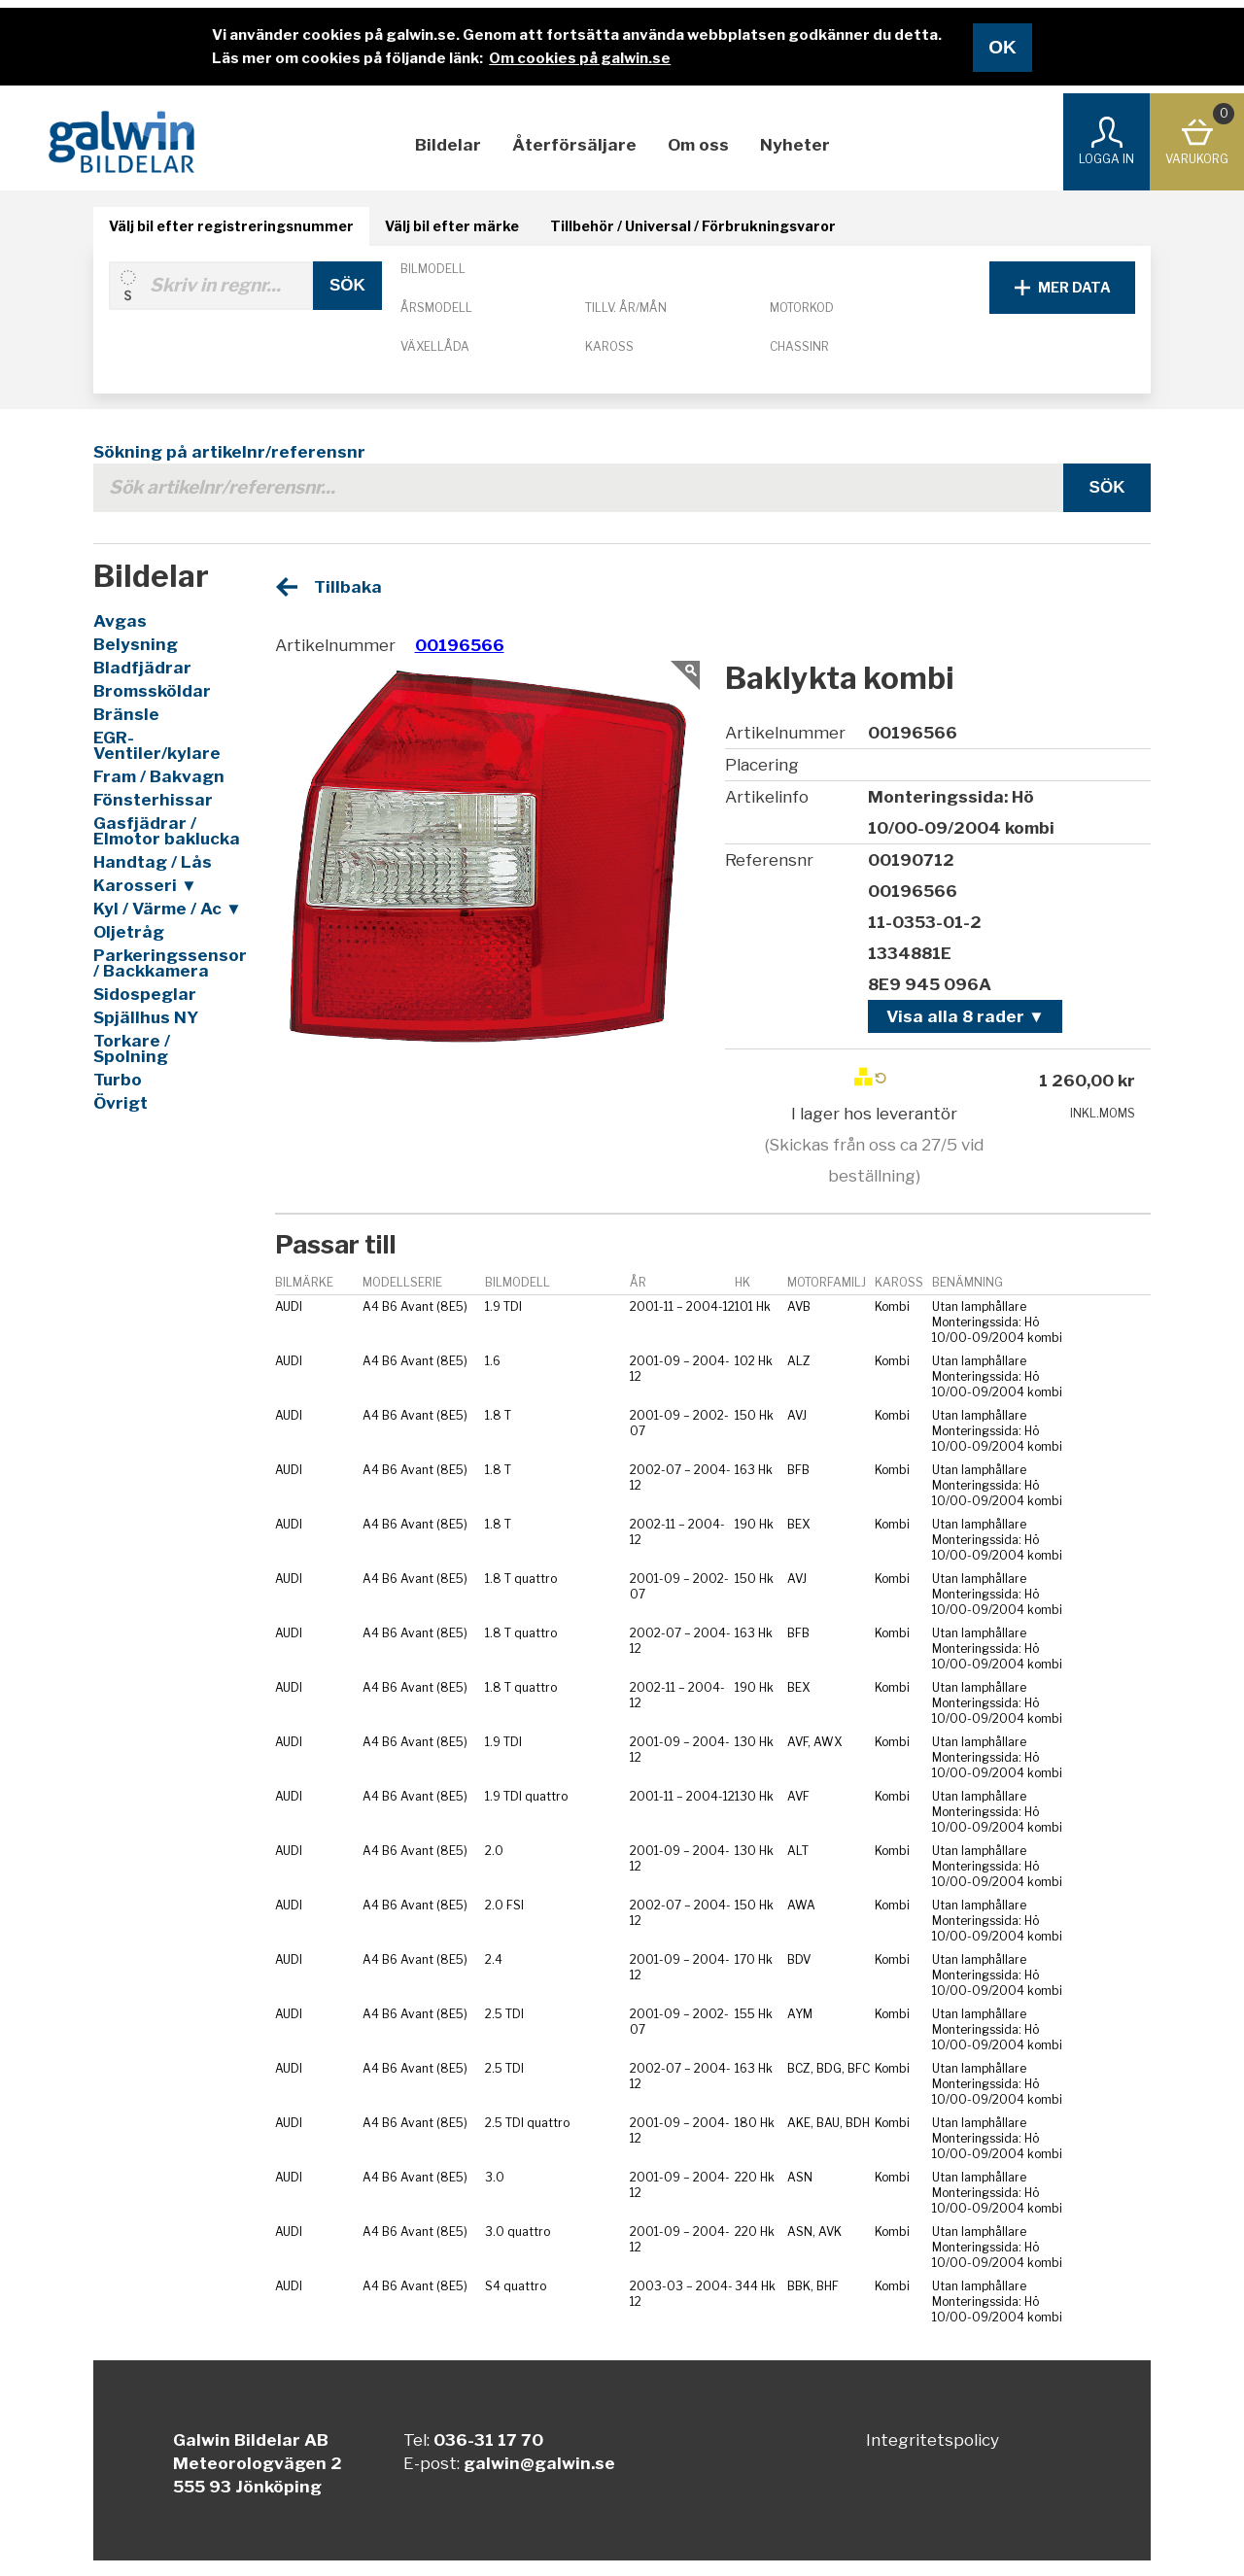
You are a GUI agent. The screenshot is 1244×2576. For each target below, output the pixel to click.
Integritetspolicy (932, 2440)
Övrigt (120, 1103)
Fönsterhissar (153, 799)
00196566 (459, 645)
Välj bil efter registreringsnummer (231, 226)
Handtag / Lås (152, 862)
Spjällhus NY (145, 1017)
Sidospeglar (144, 994)
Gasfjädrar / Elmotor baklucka (166, 830)
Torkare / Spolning (131, 1048)
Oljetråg (128, 932)
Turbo (117, 1079)
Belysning (135, 644)
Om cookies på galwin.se (580, 58)
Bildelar (448, 145)
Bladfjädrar (142, 667)
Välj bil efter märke (452, 226)
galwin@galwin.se (539, 2463)
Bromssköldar (152, 691)
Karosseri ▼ (145, 885)
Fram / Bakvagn (159, 776)
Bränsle (126, 714)
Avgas (120, 621)
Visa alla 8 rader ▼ (965, 1016)
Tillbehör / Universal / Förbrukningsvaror (693, 226)
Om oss (698, 145)
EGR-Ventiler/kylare (157, 745)
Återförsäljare (574, 145)
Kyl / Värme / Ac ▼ (167, 908)
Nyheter (795, 145)
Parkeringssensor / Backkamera (168, 962)
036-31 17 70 (488, 2440)
